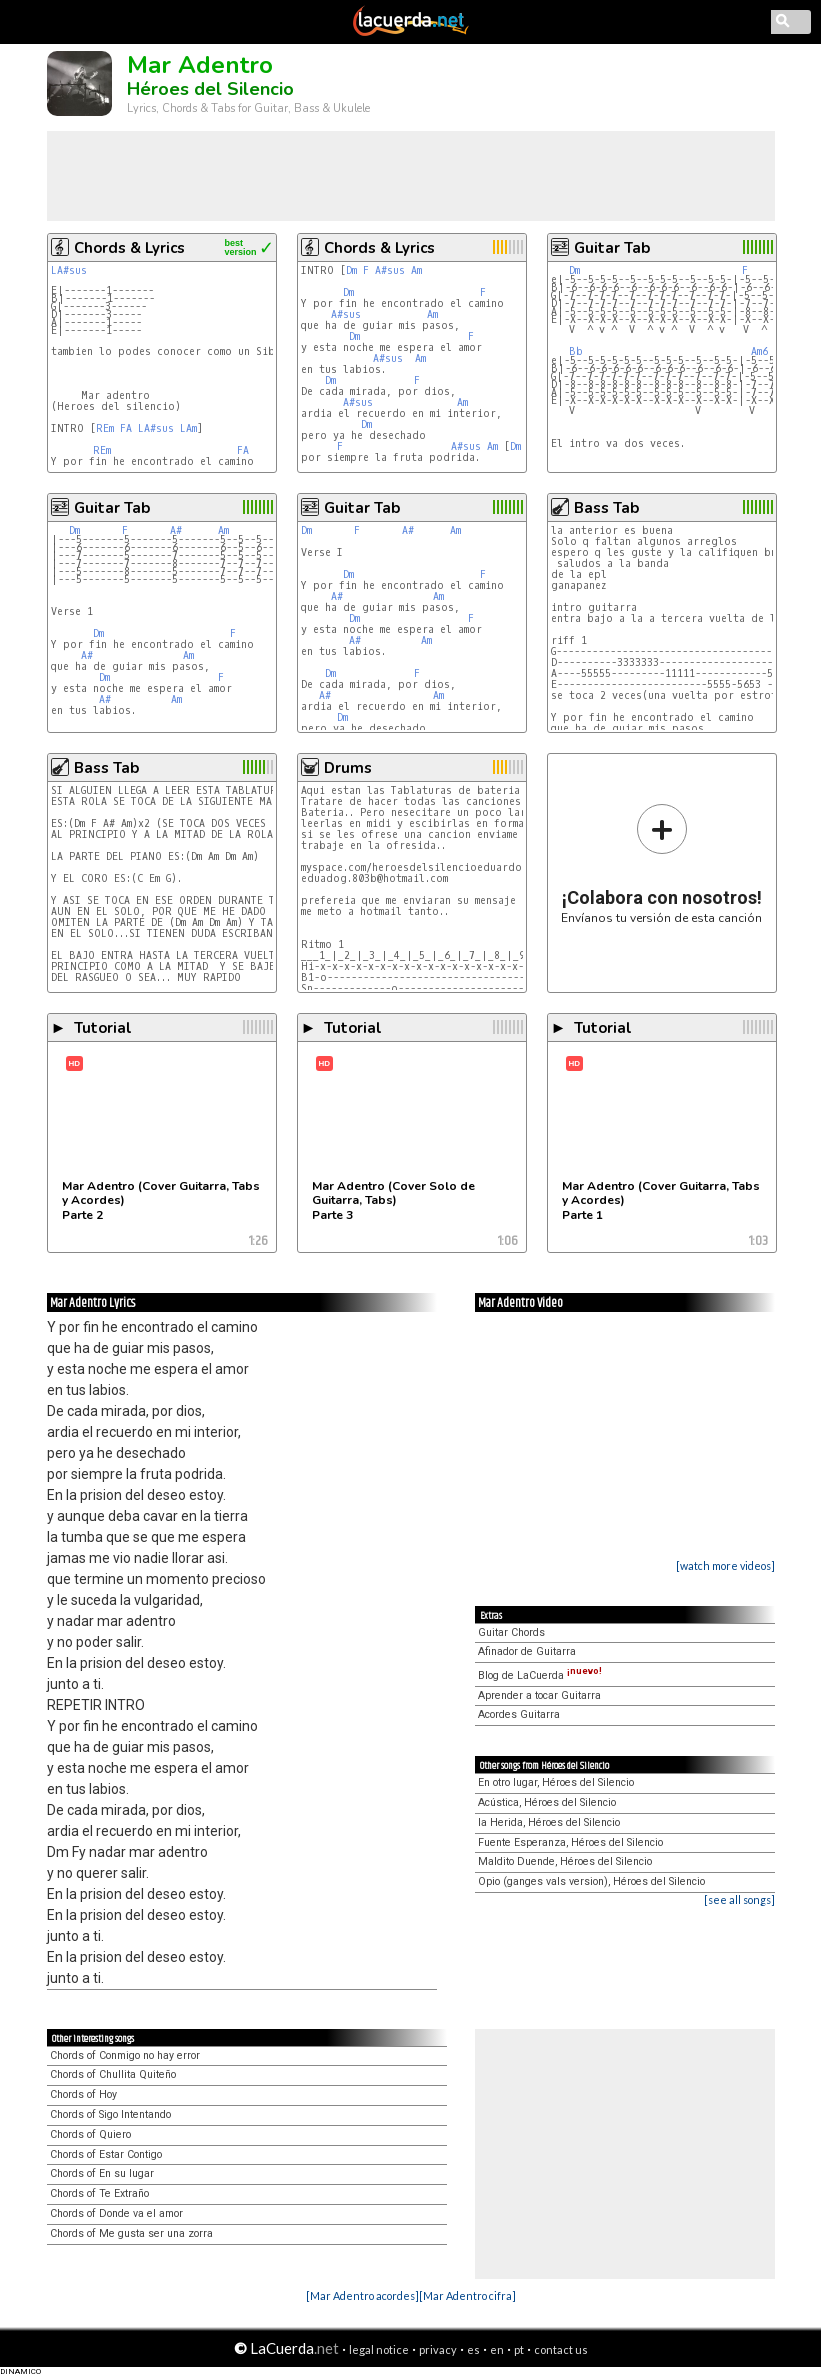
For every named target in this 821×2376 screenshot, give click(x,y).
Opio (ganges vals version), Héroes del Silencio (591, 1881)
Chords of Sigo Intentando (110, 2114)
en (497, 2349)
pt (519, 2349)
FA (126, 428)
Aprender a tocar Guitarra (539, 1695)
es (473, 2349)
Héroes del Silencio (210, 89)
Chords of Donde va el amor (116, 2213)
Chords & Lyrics (129, 248)
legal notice (379, 2349)
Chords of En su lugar (102, 2173)
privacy (438, 2349)
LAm (188, 428)
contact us (561, 2349)
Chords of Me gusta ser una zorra (131, 2233)
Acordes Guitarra (519, 1714)
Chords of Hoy (83, 2094)
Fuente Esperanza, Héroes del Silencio (570, 1842)
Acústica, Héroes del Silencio (547, 1802)
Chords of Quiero (90, 2134)
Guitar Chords (511, 1632)
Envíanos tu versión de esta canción (661, 863)
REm (105, 428)
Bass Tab (606, 508)
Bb (576, 351)
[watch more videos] (725, 1565)
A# (176, 530)
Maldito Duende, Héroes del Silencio (565, 1861)
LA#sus (69, 270)
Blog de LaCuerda (540, 1675)
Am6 (759, 351)
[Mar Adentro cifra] (467, 2295)
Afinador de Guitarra (527, 1651)
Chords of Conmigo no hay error (125, 2055)
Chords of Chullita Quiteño (113, 2074)
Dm (351, 270)
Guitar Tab (612, 248)
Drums (348, 768)
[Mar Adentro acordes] (362, 2295)
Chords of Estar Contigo (106, 2154)
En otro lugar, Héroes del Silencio (556, 1782)
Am (416, 270)
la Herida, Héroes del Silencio (549, 1822)
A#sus (390, 270)
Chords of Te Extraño (99, 2193)
